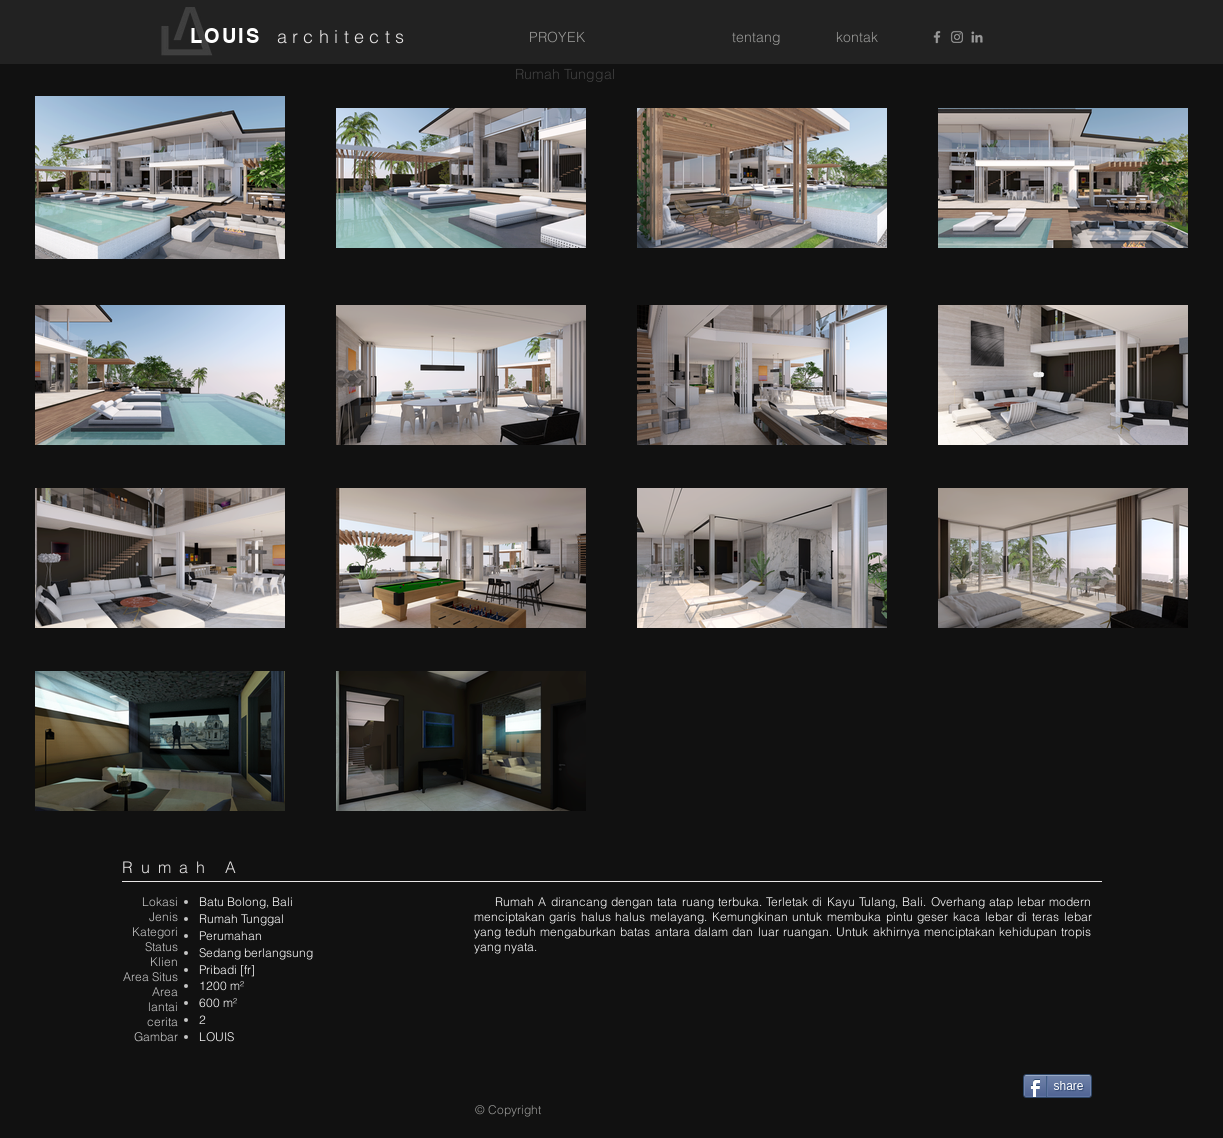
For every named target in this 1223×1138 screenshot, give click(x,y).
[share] (1057, 1086)
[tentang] (757, 38)
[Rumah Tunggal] (565, 75)
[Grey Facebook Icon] (937, 37)
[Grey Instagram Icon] (957, 37)
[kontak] (857, 38)
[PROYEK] (557, 38)
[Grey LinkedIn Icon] (977, 37)
